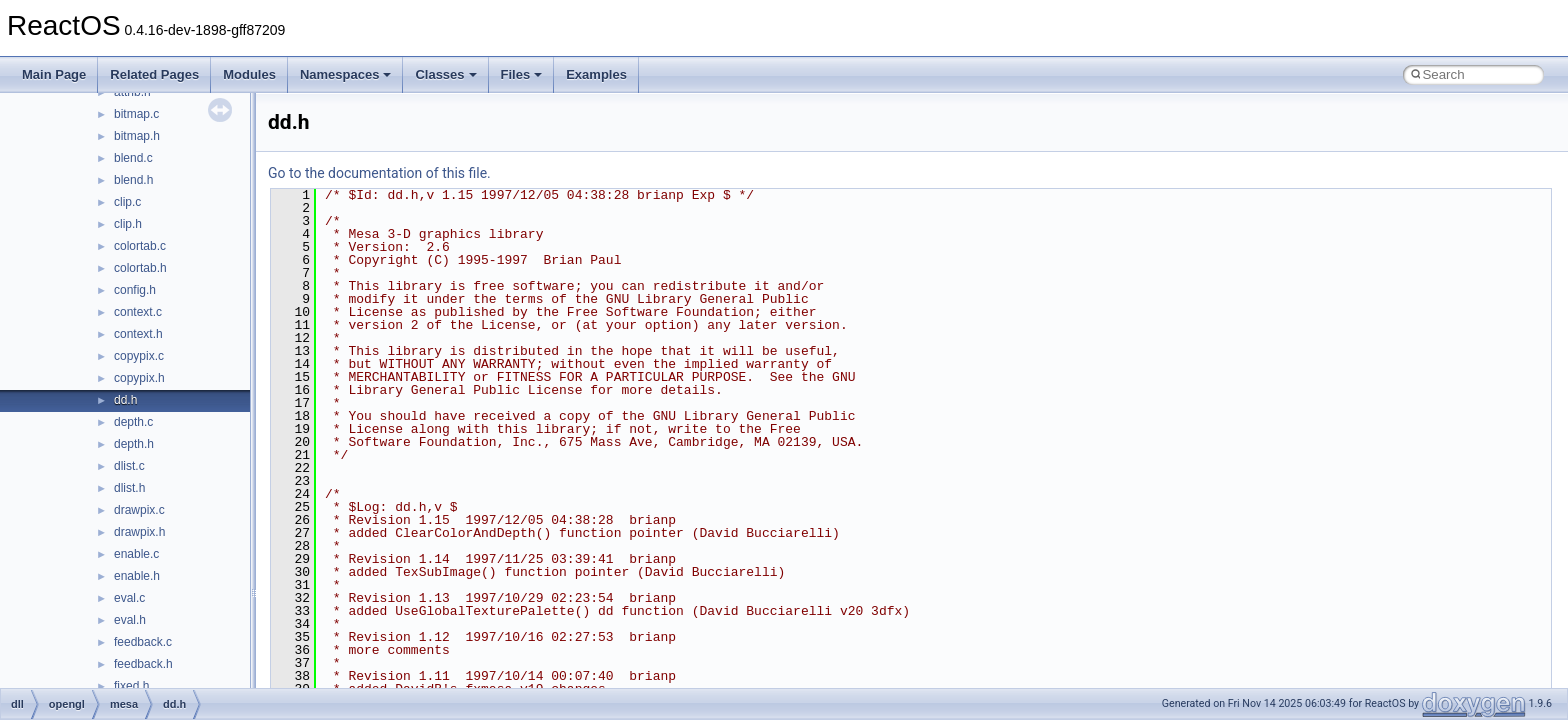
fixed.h (131, 686)
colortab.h (140, 268)
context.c (138, 312)
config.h (135, 290)
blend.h (133, 180)
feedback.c (143, 642)
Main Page (54, 74)
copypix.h (139, 378)
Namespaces (346, 74)
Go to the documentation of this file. (379, 173)
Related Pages (154, 74)
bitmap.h (137, 136)
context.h (138, 334)
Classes (445, 74)
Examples (596, 74)
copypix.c (139, 356)
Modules (249, 74)
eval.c (129, 598)
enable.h (137, 576)
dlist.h (129, 488)
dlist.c (129, 466)
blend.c (133, 158)
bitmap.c (136, 114)
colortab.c (140, 246)
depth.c (133, 422)
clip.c (127, 202)
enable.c (136, 554)
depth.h (134, 444)
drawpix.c (139, 510)
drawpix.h (139, 532)
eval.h (130, 620)
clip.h (128, 224)
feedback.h (143, 664)
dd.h (125, 400)
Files (522, 74)
